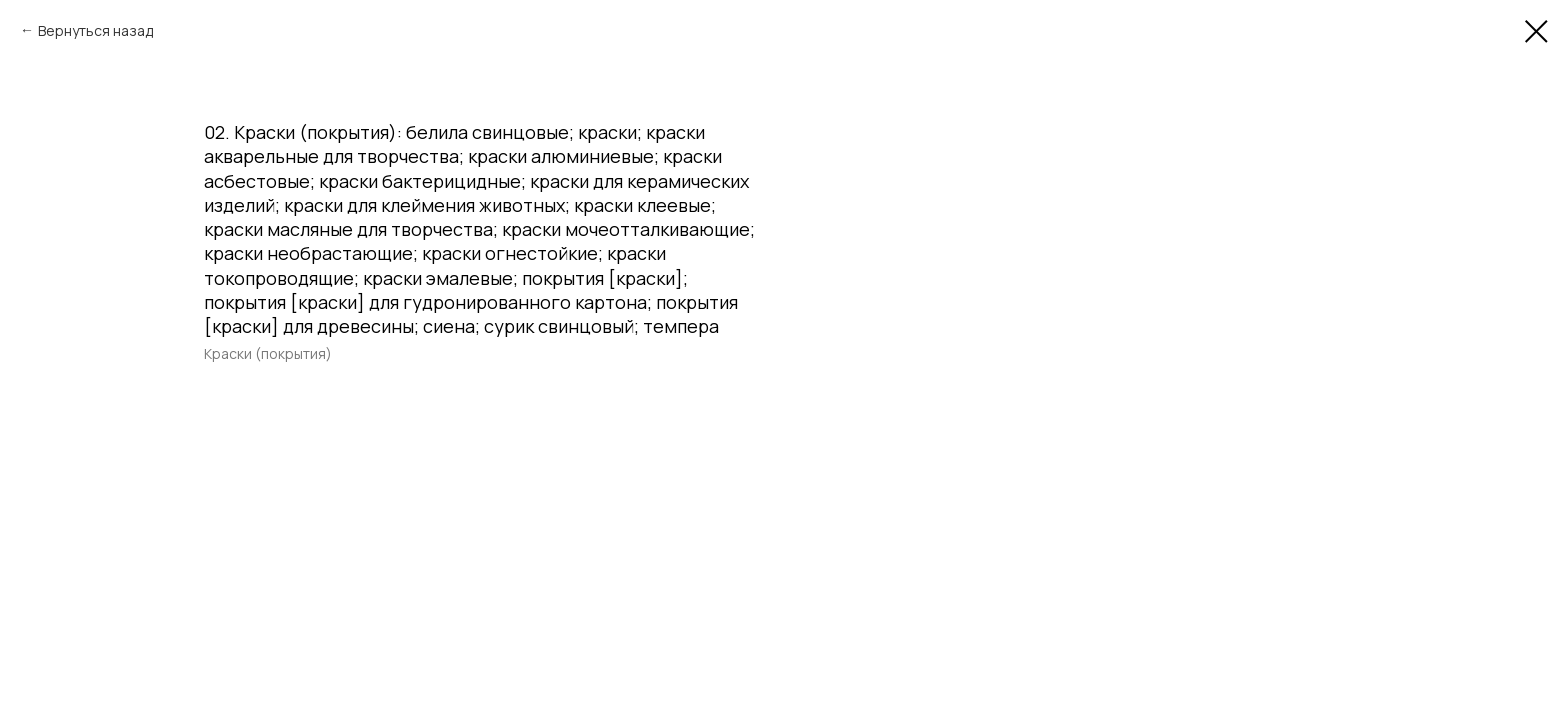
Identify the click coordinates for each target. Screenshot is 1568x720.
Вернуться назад (95, 30)
